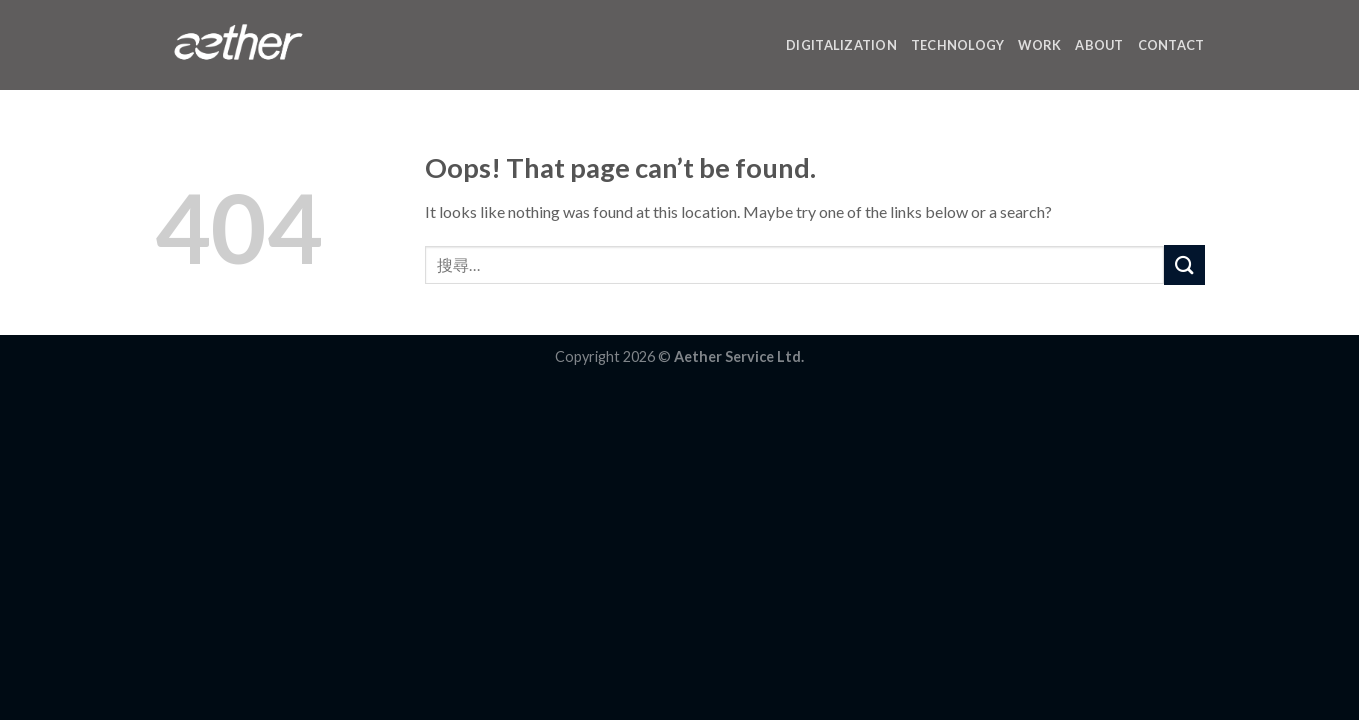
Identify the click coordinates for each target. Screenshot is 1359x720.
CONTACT (1171, 45)
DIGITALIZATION (841, 45)
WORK (1039, 45)
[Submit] (1184, 264)
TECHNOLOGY (958, 45)
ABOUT (1099, 45)
